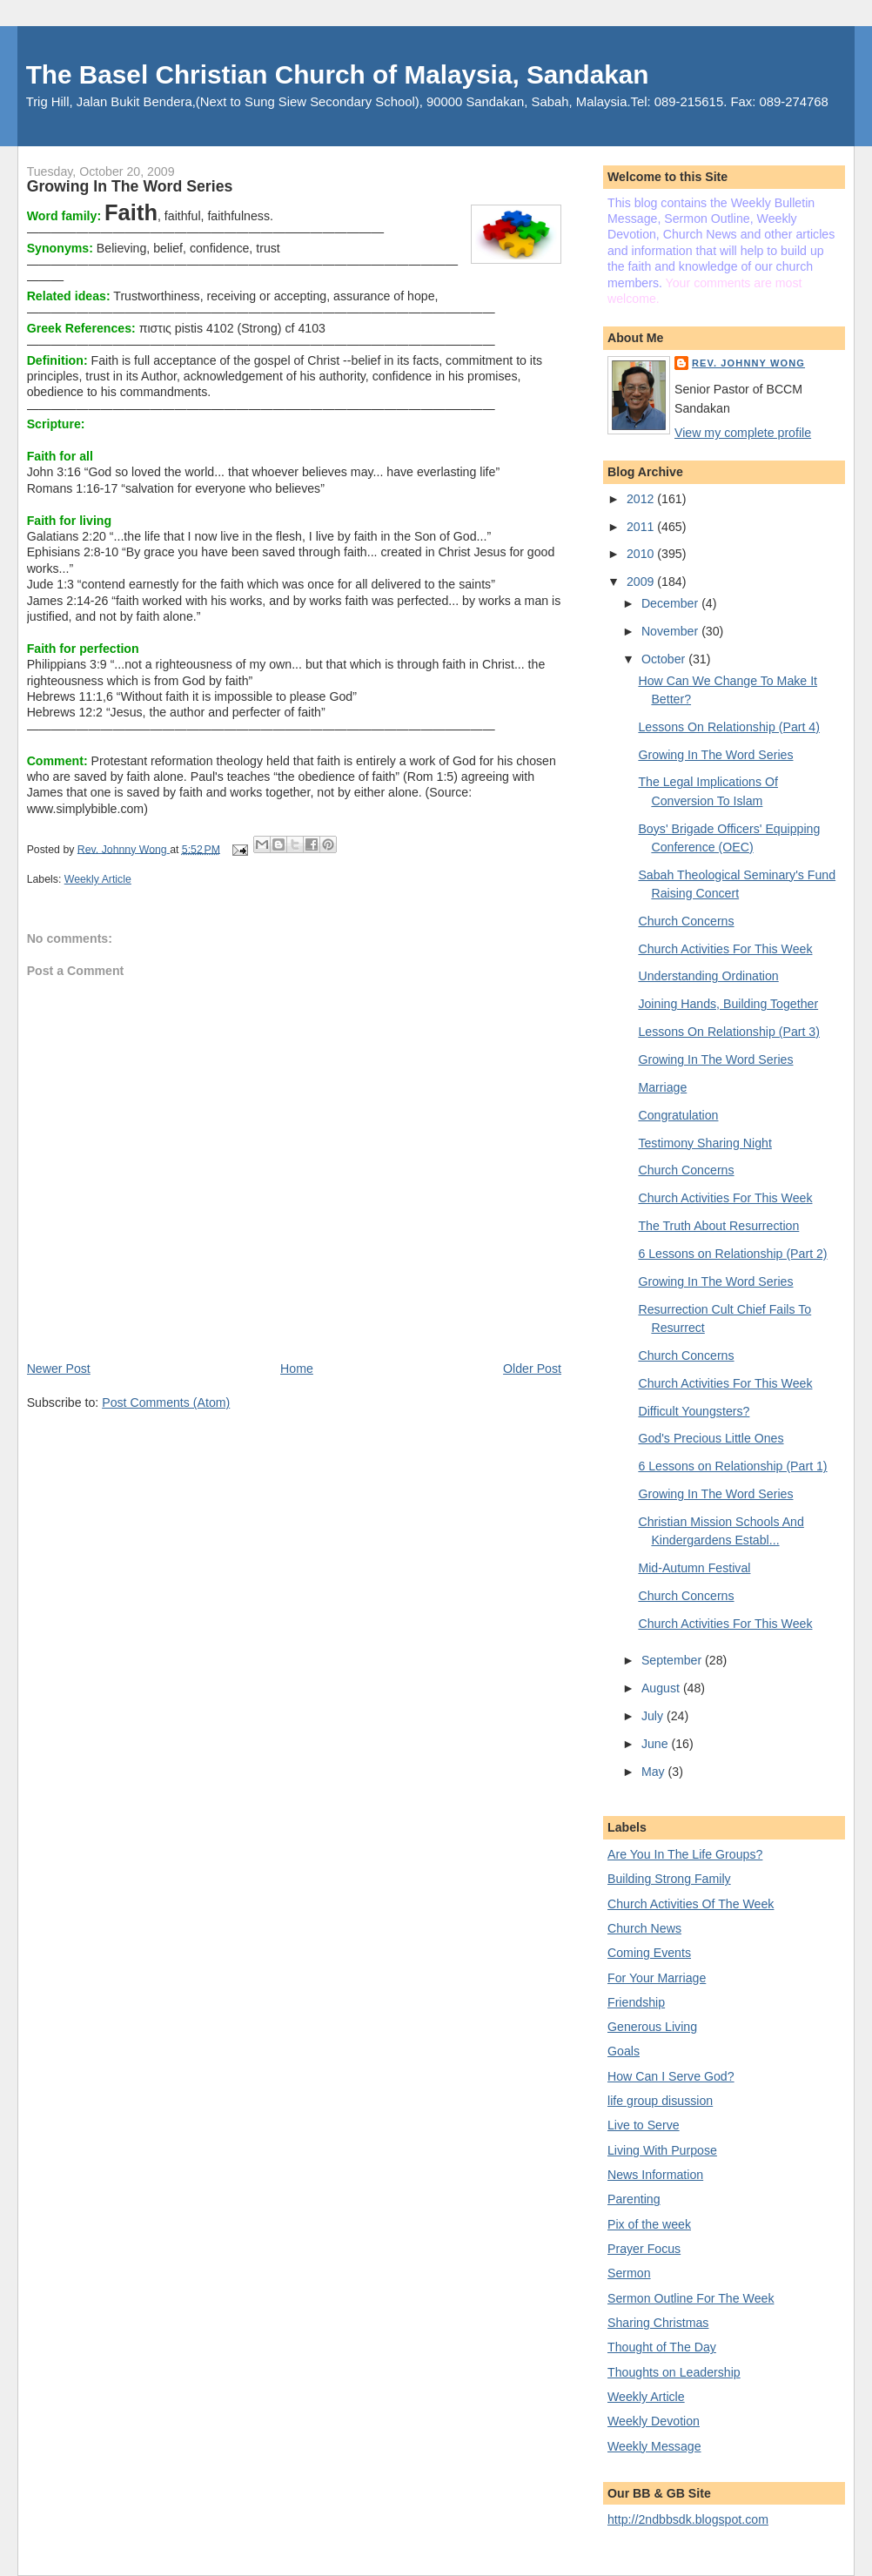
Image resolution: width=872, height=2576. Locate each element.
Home (296, 1368)
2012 (642, 499)
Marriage (662, 1087)
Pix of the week (649, 2224)
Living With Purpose (662, 2150)
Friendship (636, 2002)
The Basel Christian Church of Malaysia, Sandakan (337, 74)
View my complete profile (742, 433)
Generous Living (652, 2027)
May (654, 1772)
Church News (644, 1928)
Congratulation (678, 1115)
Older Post (532, 1368)
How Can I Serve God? (670, 2076)
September (673, 1660)
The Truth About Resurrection (718, 1226)
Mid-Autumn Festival (694, 1568)
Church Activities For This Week (725, 949)
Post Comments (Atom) (166, 1402)
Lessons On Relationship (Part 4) (729, 727)
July (654, 1716)
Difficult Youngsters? (693, 1411)
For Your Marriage (656, 1978)
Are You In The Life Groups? (684, 1854)
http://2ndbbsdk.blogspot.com (687, 2519)
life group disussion (660, 2101)
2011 (642, 527)
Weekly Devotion (653, 2421)
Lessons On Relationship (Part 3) (729, 1032)
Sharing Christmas (657, 2323)
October (664, 659)
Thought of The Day (661, 2347)
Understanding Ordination (708, 976)
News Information (655, 2175)
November (671, 631)
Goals (623, 2051)
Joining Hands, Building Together (728, 1004)
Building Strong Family (669, 1879)
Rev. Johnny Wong (748, 363)
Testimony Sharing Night (704, 1143)
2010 (642, 554)
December (671, 603)
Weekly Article (97, 879)
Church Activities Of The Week (690, 1904)
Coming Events (649, 1953)
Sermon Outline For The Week (690, 2298)
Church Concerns (686, 921)
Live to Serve (643, 2125)
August (662, 1688)
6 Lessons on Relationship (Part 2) (732, 1254)
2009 (642, 582)
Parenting (634, 2199)
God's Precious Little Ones (710, 1438)
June (656, 1744)
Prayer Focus (644, 2249)
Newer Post (59, 1368)
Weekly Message (654, 2446)
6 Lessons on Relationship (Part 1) (732, 1466)
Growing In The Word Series (715, 755)
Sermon (629, 2273)
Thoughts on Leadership (674, 2372)
